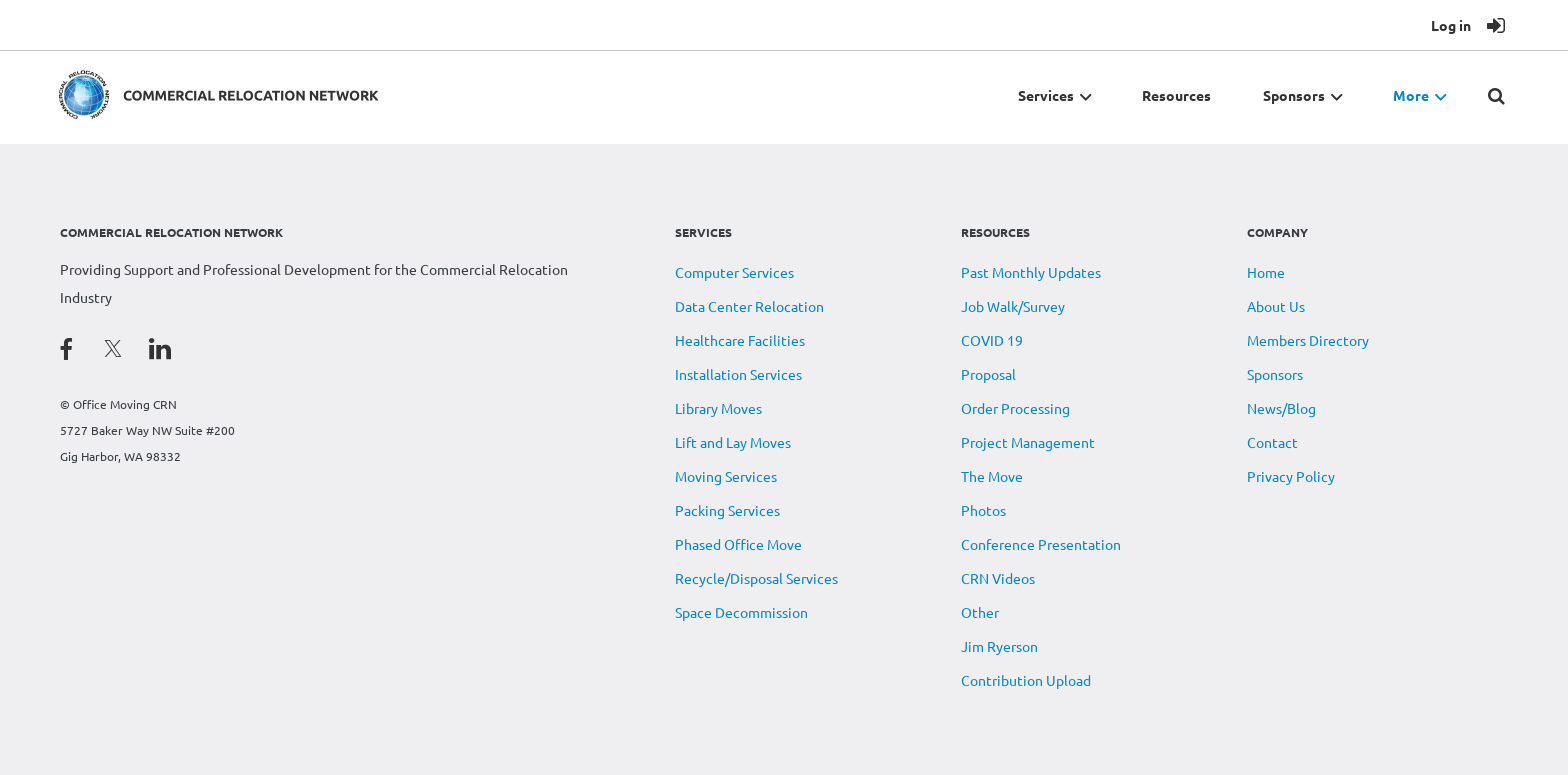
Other (980, 612)
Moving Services (726, 476)
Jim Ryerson (999, 646)
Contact (1272, 442)
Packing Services (727, 510)
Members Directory (1308, 340)
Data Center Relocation (749, 306)
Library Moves (718, 408)
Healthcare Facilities (740, 340)
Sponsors (1275, 374)
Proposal (988, 374)
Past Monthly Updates (1031, 272)
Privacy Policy (1291, 476)
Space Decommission (741, 612)
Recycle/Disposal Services (756, 578)
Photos (983, 510)
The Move (992, 476)
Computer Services (734, 272)
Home (1266, 272)
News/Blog (1281, 408)
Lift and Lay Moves (733, 442)
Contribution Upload (1026, 680)
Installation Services (738, 374)
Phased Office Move (738, 544)
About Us (1276, 306)
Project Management (1028, 442)
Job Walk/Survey (1013, 306)
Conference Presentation (1041, 544)
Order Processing (1015, 408)
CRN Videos (998, 578)
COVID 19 (992, 340)
